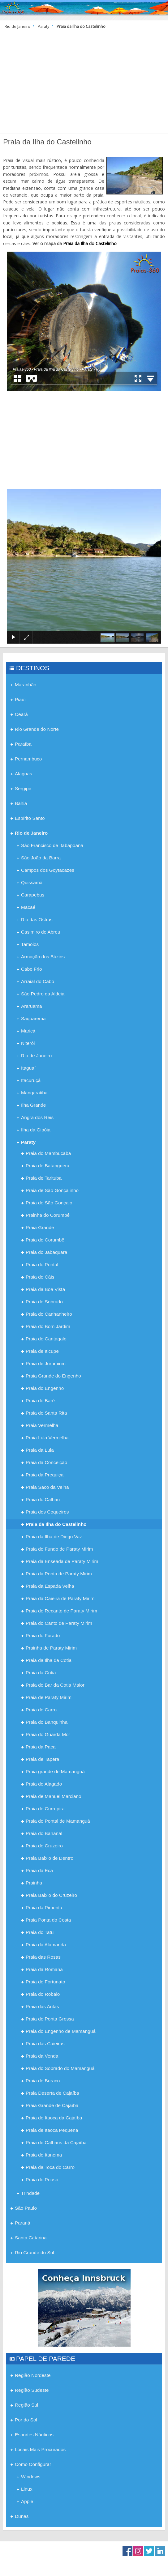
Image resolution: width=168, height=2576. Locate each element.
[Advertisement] (84, 85)
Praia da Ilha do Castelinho (90, 243)
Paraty (43, 26)
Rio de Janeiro (17, 26)
